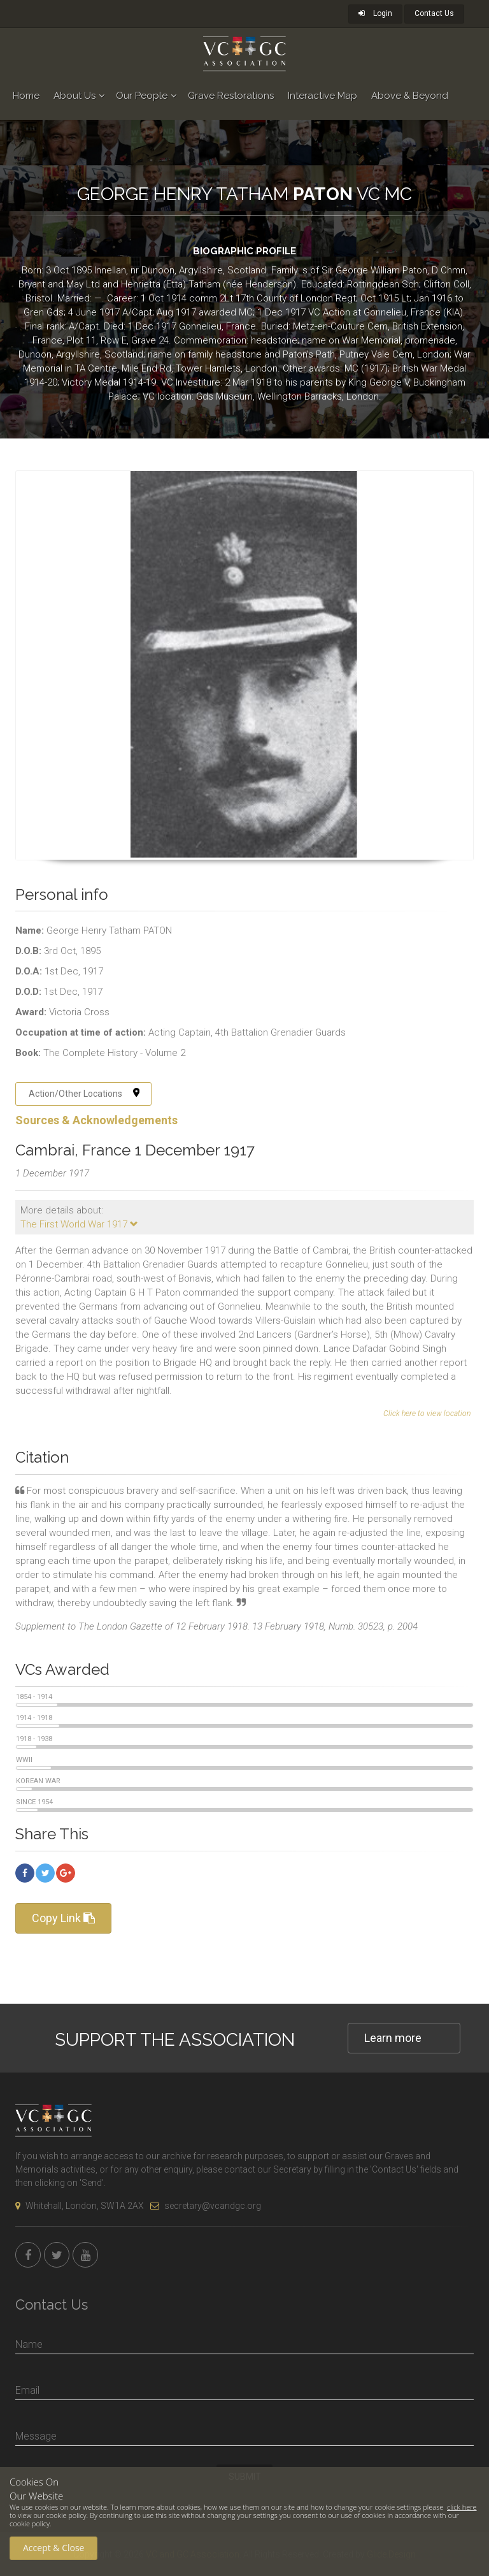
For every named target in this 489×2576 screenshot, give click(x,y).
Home (26, 95)
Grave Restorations (231, 95)
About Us (74, 95)
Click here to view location (427, 1413)
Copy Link (63, 1918)
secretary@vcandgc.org (205, 2206)
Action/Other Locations (84, 1093)
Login (375, 13)
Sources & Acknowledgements (96, 1120)
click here (461, 2507)
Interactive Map (322, 95)
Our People (141, 95)
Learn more (393, 2037)
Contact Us (434, 13)
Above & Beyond (409, 95)
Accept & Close (53, 2548)
